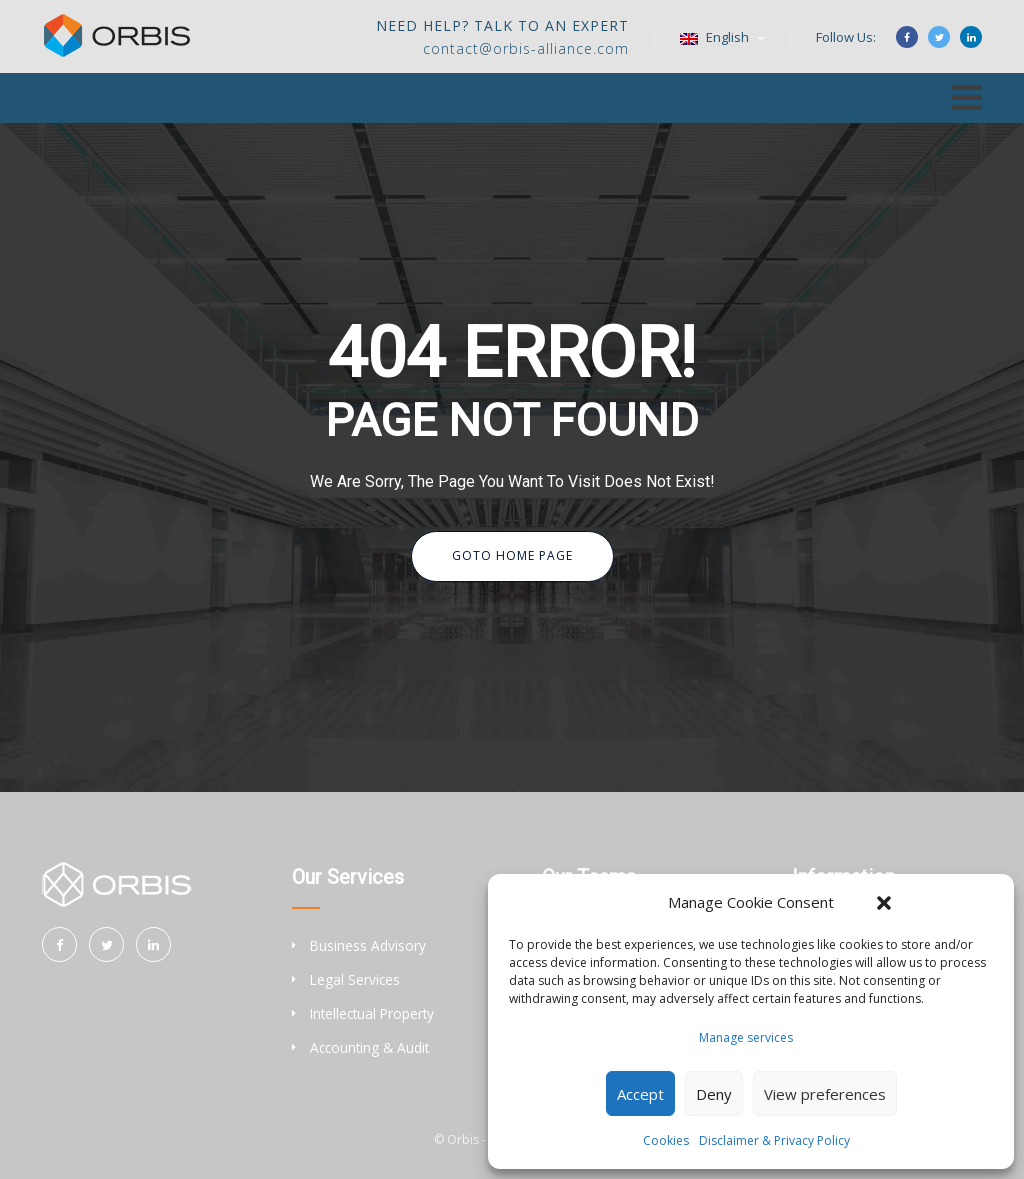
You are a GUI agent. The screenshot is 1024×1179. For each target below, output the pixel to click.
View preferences (825, 1094)
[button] (884, 903)
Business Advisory (368, 945)
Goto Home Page (512, 555)
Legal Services (355, 979)
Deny (714, 1094)
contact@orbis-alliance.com (526, 48)
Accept (640, 1094)
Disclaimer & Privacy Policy (774, 1140)
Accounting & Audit (369, 1047)
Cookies (666, 1140)
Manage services (746, 1037)
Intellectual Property (372, 1013)
